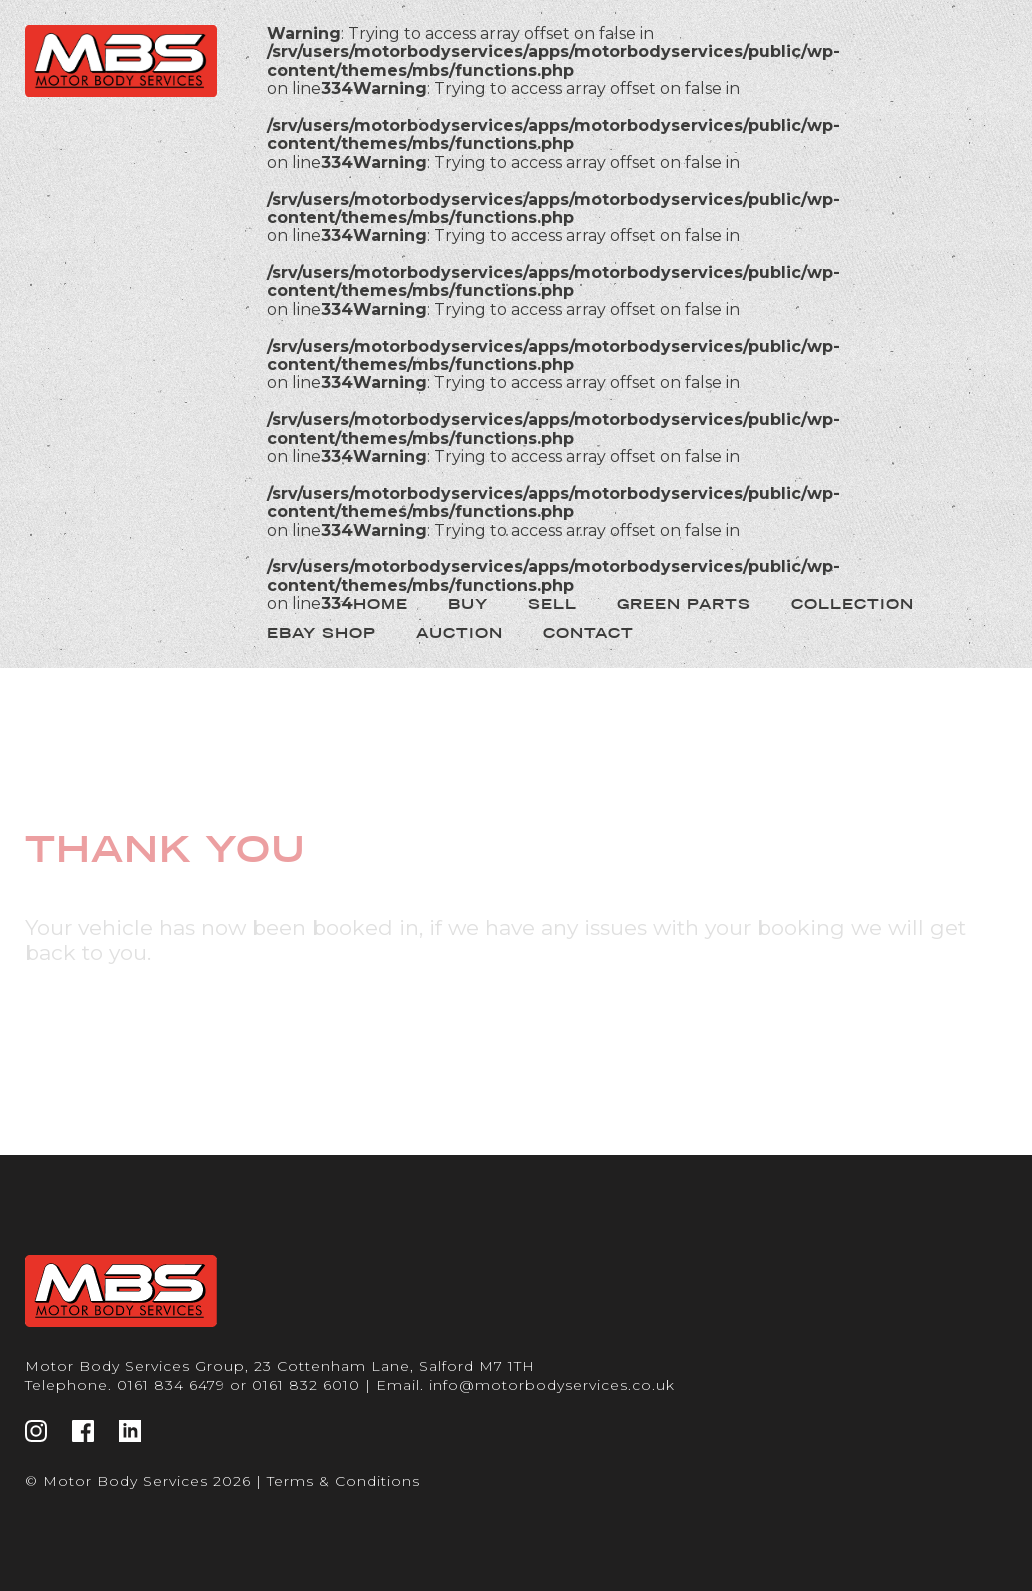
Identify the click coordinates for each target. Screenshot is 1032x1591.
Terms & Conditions (343, 1481)
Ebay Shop (321, 633)
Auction (459, 633)
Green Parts (684, 604)
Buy (468, 604)
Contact (588, 633)
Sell (552, 604)
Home (380, 604)
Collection (852, 604)
